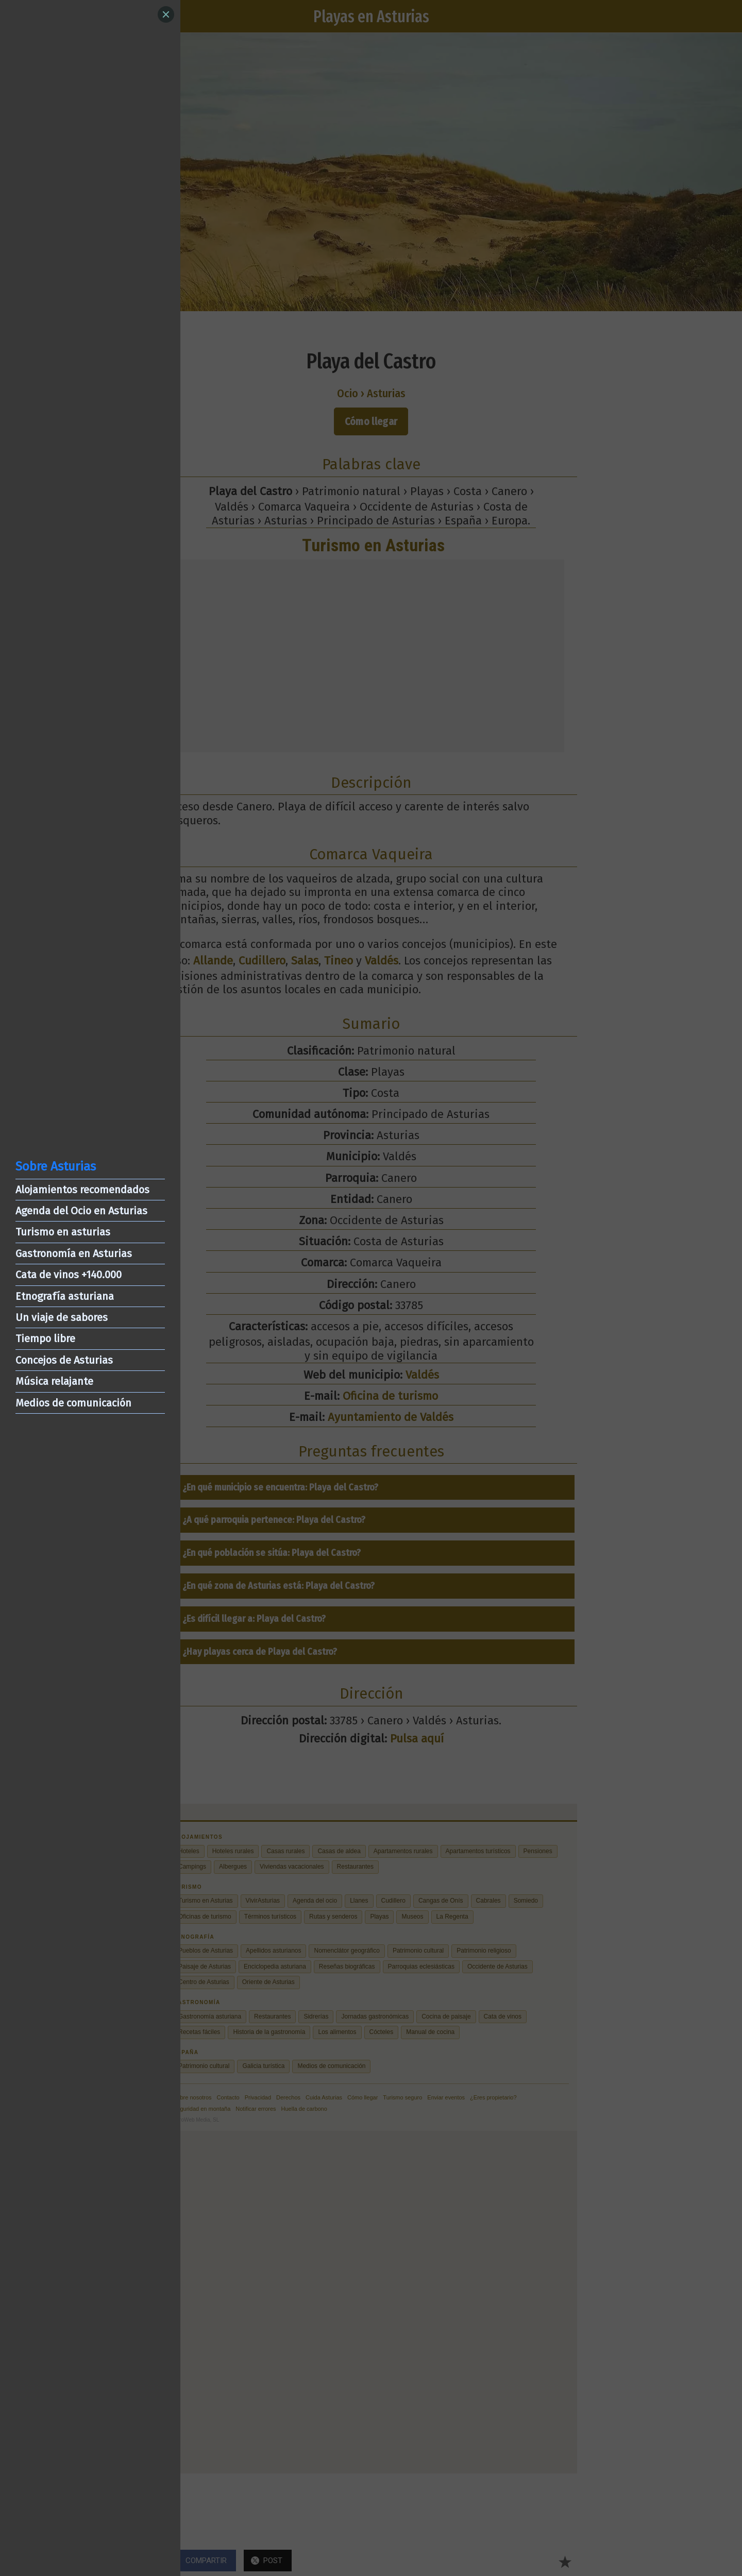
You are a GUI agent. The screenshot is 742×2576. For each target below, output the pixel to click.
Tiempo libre (45, 1338)
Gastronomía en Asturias (73, 1253)
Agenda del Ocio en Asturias (81, 1211)
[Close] (166, 14)
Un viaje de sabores (61, 1317)
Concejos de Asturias (64, 1360)
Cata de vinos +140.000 (68, 1274)
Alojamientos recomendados (82, 1189)
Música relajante (54, 1381)
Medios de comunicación (73, 1403)
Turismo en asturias (62, 1232)
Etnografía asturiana (64, 1296)
